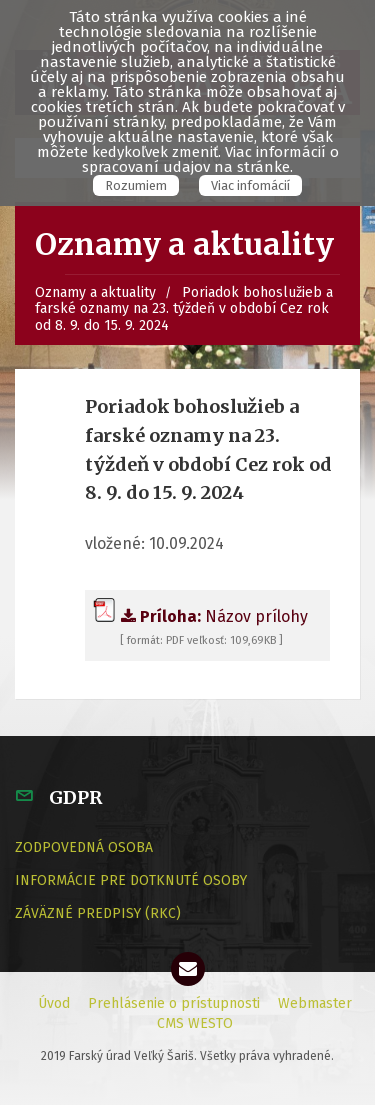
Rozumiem (136, 185)
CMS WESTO (195, 1023)
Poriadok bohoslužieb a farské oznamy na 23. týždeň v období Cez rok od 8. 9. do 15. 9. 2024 (184, 309)
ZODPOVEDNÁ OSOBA (84, 847)
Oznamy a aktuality (95, 292)
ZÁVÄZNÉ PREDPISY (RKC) (98, 913)
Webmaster (315, 1003)
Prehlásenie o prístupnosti (174, 1003)
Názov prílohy (200, 616)
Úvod (54, 1003)
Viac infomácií (250, 185)
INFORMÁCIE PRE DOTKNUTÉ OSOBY (131, 880)
